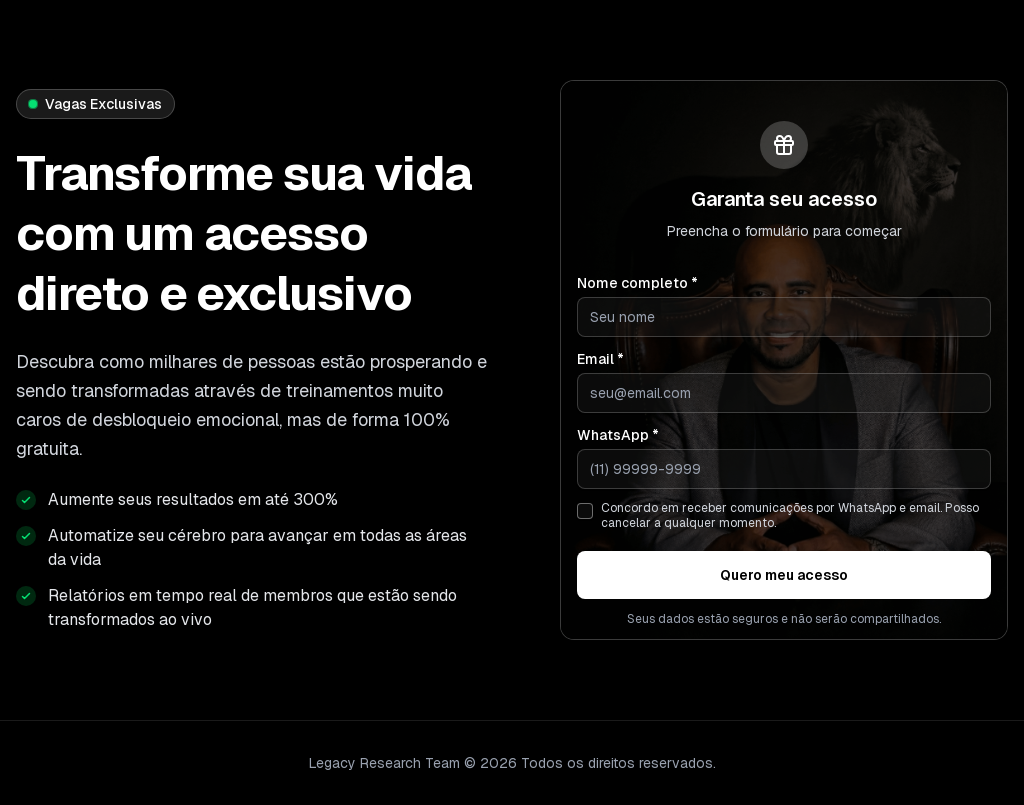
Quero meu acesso (784, 575)
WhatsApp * (618, 435)
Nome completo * (637, 283)
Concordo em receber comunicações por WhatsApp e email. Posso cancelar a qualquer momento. (790, 516)
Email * (600, 359)
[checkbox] (585, 511)
